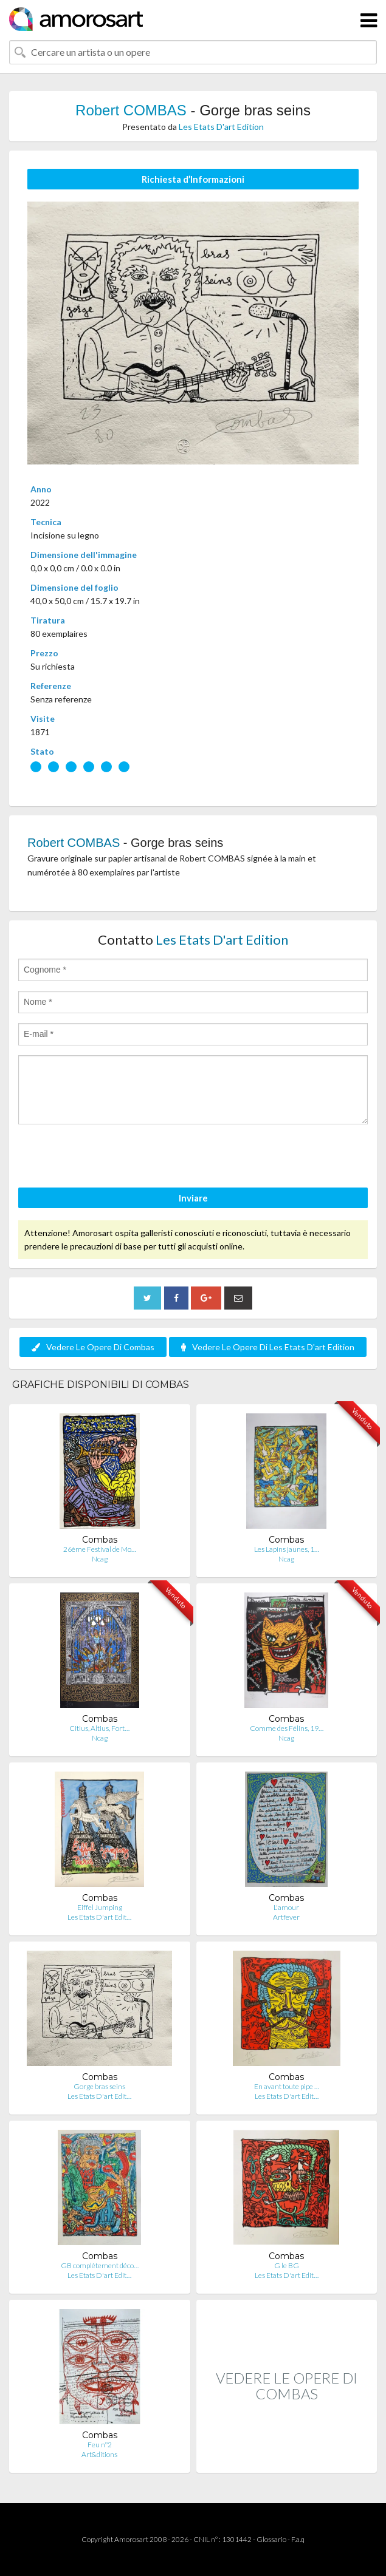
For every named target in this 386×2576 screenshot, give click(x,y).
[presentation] (110, 1157)
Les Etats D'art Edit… (99, 1917)
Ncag (100, 1558)
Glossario (271, 2539)
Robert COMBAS (131, 110)
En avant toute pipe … (286, 2086)
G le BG (286, 2265)
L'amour (286, 1907)
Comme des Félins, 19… (286, 1728)
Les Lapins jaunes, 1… (286, 1549)
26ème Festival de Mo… (99, 1549)
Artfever (286, 1917)
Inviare (193, 1197)
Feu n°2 (100, 2444)
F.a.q (298, 2539)
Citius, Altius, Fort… (99, 1728)
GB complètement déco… (100, 2265)
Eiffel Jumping (99, 1907)
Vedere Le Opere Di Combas (93, 1347)
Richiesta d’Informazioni (193, 179)
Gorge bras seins (99, 2086)
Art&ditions (99, 2454)
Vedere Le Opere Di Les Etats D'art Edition (267, 1347)
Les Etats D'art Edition (221, 126)
